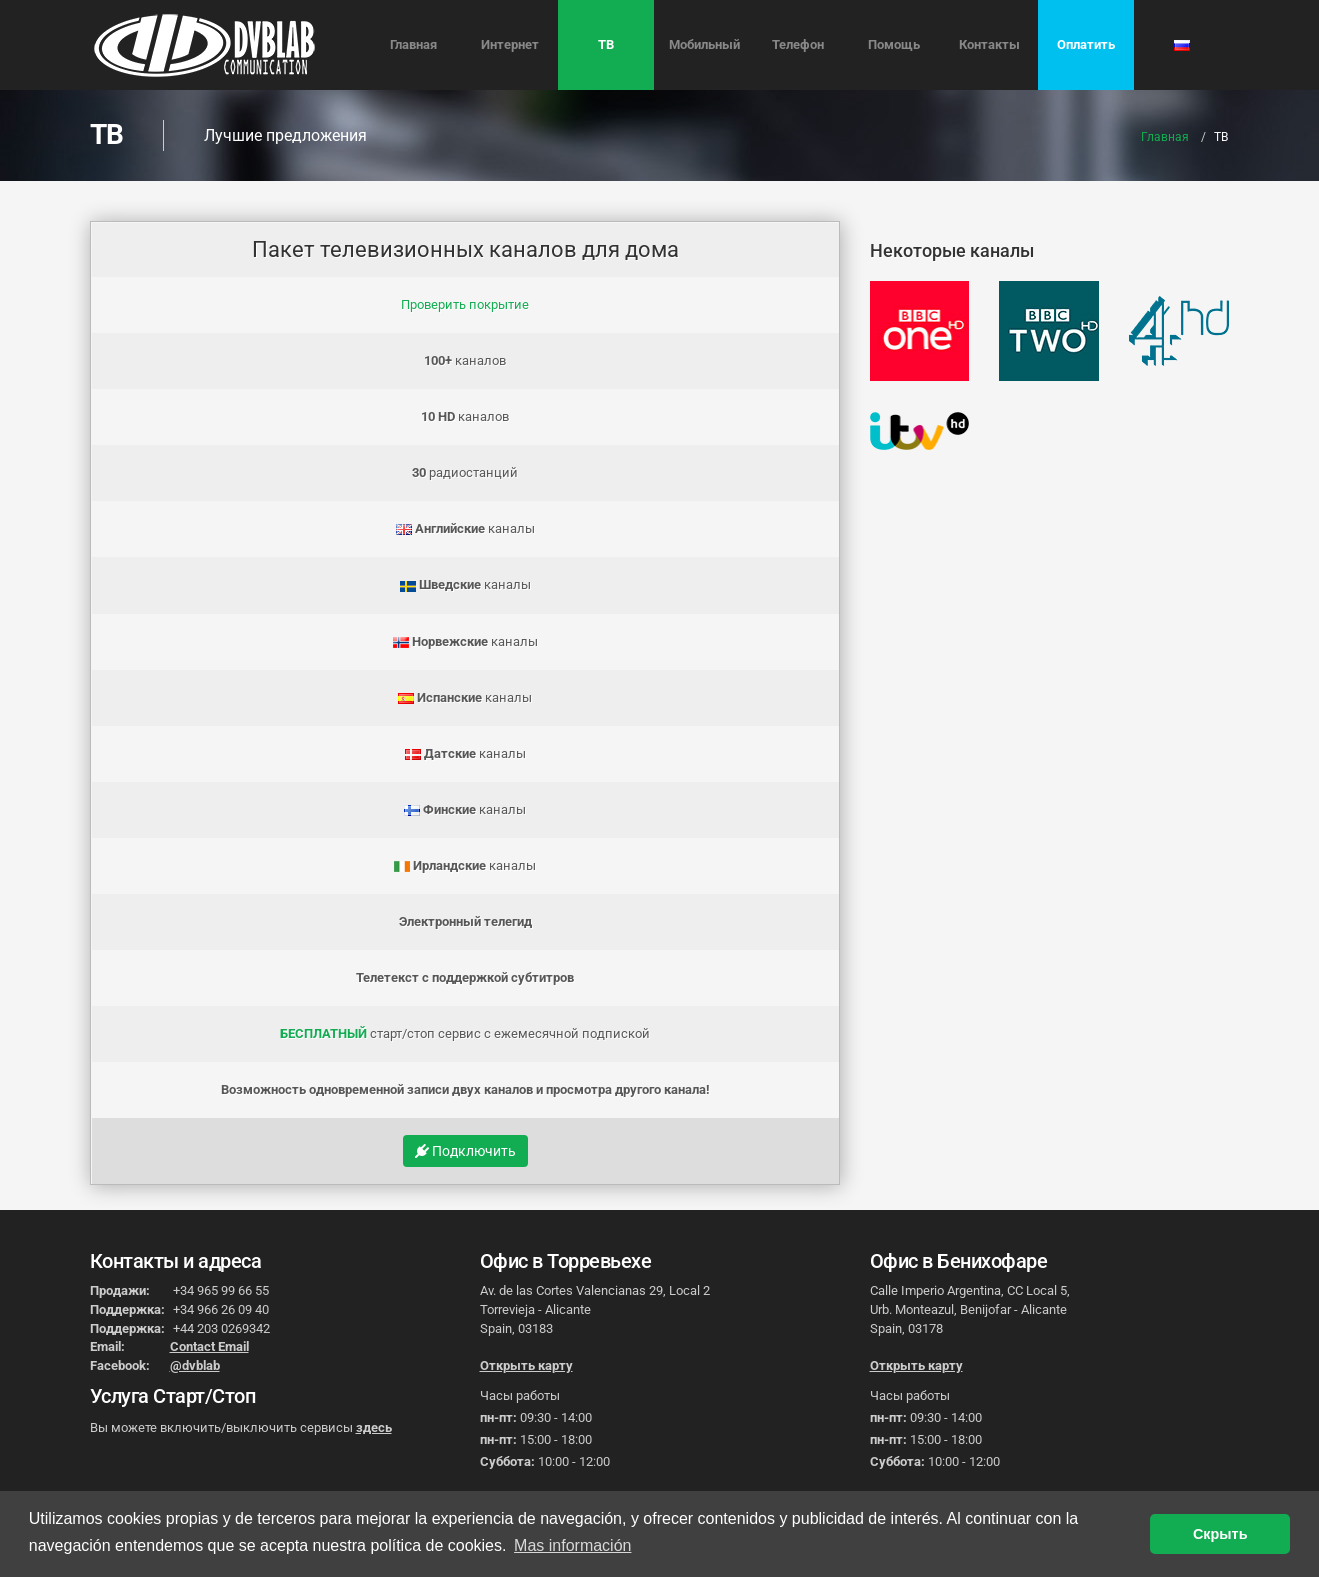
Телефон (798, 44)
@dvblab (195, 1365)
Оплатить (1086, 44)
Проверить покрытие (465, 304)
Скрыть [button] (1220, 1534)
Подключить (465, 1151)
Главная (413, 44)
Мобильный (704, 44)
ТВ (606, 44)
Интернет (510, 44)
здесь (374, 1427)
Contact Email (209, 1346)
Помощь (894, 44)
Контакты (989, 44)
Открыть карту (526, 1365)
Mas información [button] (572, 1545)
